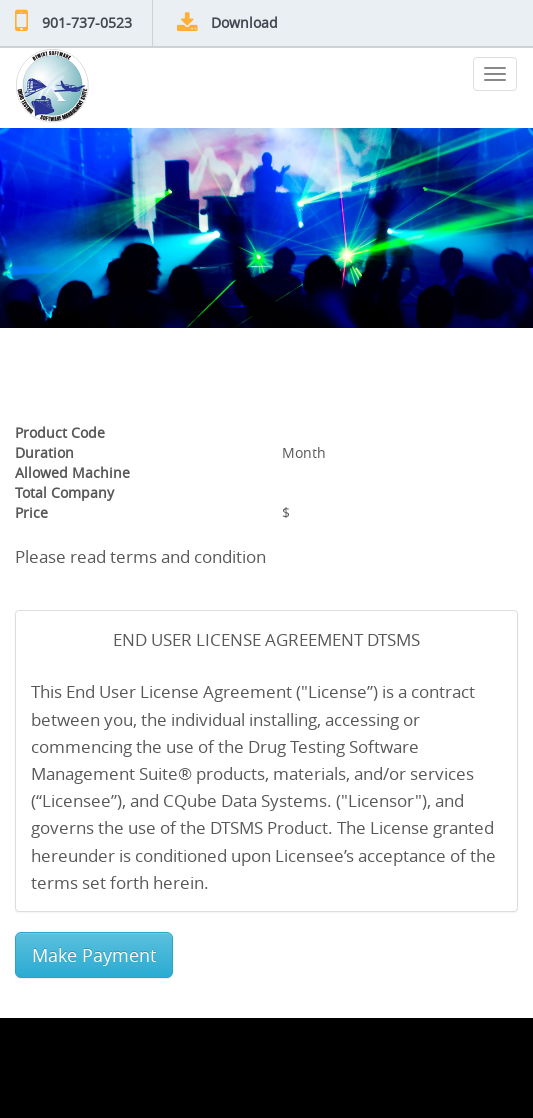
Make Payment (94, 955)
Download (244, 22)
